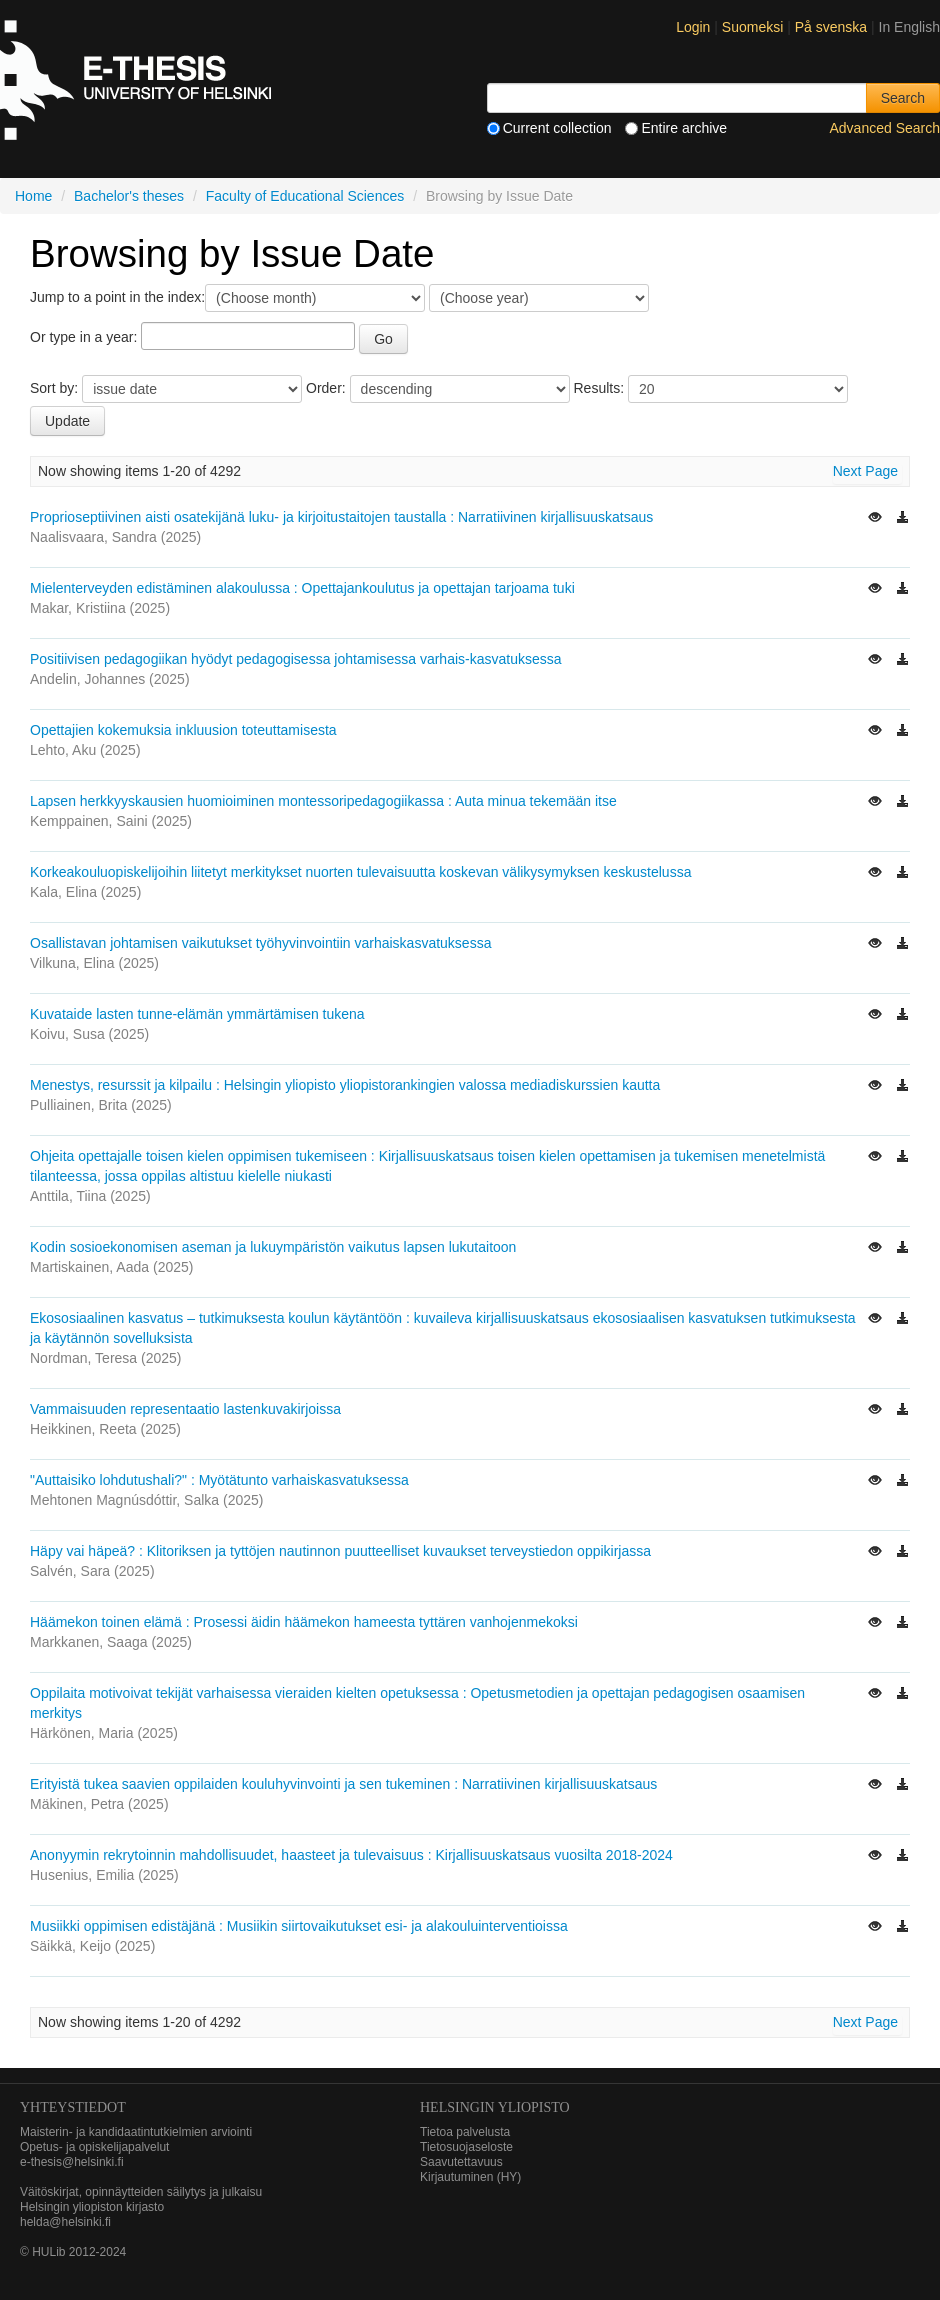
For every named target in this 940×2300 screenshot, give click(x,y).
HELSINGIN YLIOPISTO (495, 2107)
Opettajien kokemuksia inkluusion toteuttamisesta (183, 730)
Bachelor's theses (129, 196)
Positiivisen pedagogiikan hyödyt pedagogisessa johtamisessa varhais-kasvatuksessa (296, 659)
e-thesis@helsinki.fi (72, 2162)
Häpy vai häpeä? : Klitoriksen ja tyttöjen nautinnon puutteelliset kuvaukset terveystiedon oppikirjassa (340, 1551)
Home (33, 196)
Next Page (865, 471)
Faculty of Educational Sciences (305, 196)
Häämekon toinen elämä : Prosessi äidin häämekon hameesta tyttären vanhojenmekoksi (304, 1622)
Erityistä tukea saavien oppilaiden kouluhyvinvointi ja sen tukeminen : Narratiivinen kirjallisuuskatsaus (343, 1784)
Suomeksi (754, 27)
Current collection (549, 128)
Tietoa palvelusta (465, 2132)
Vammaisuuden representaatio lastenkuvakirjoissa (185, 1409)
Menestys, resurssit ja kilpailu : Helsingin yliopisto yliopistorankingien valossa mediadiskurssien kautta (345, 1085)
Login (693, 27)
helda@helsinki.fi (65, 2222)
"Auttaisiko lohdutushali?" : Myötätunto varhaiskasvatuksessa (219, 1480)
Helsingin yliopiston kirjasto (92, 2207)
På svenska (833, 27)
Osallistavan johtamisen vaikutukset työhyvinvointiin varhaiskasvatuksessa (260, 943)
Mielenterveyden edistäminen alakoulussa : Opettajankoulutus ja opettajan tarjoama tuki (302, 588)
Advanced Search (884, 128)
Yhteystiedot (73, 2107)
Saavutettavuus (461, 2162)
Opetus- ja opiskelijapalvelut (94, 2147)
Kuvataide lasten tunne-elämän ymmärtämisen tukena (197, 1014)
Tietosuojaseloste (466, 2147)
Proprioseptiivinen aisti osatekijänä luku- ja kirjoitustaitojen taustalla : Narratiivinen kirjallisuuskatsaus (341, 517)
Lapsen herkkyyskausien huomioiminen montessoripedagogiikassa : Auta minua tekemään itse (323, 801)
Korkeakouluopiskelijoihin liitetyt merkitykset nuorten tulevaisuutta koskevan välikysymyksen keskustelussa (360, 872)
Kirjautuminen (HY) (470, 2177)
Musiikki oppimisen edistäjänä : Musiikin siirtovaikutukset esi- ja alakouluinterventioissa (299, 1926)
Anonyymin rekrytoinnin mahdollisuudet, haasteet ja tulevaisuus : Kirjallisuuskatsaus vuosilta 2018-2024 (351, 1855)
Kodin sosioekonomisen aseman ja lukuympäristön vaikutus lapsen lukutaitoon (273, 1247)
